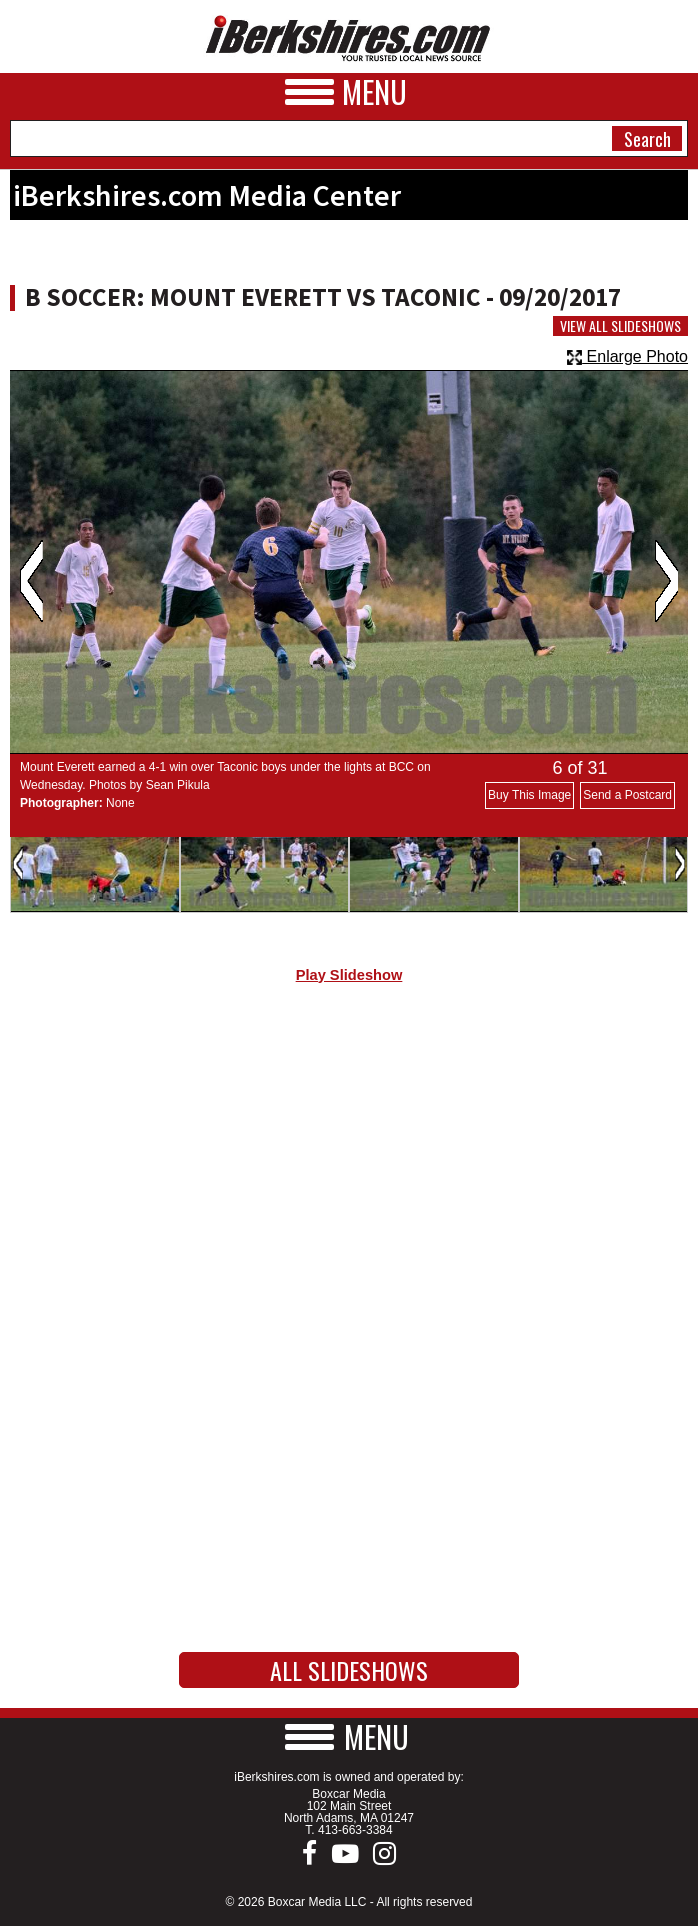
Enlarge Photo (627, 356)
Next (666, 581)
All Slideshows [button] (349, 1670)
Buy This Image (529, 795)
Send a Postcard (627, 795)
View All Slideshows (620, 326)
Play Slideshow (349, 975)
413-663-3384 (355, 1830)
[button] (349, 1736)
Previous (31, 581)
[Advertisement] (349, 1168)
